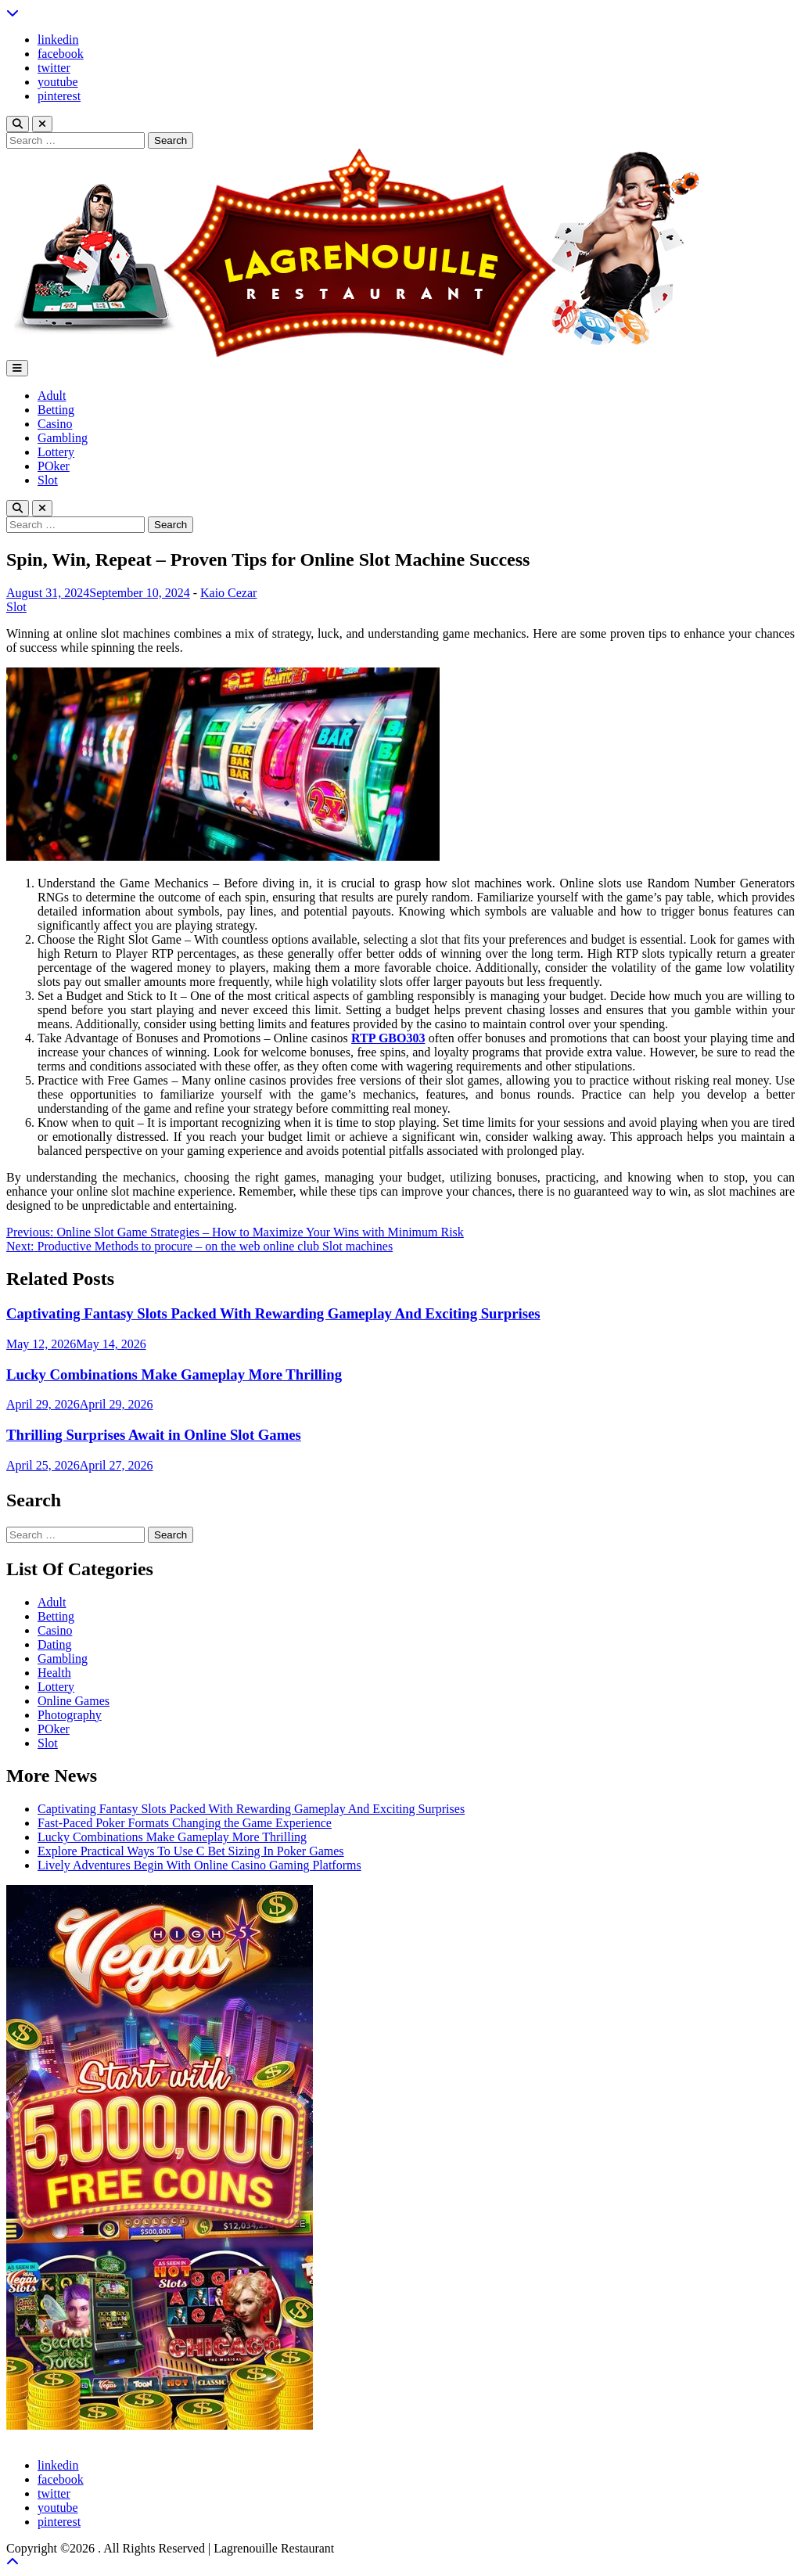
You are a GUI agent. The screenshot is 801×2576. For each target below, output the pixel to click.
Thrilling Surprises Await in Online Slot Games (153, 1435)
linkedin (58, 39)
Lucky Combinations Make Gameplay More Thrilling (174, 1374)
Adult (52, 395)
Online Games (74, 1700)
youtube (58, 81)
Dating (55, 1644)
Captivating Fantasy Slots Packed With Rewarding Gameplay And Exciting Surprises (273, 1313)
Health (54, 1672)
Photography (70, 1715)
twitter (54, 67)
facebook (61, 53)
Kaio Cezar (228, 592)
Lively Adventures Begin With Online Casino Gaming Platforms (199, 1865)
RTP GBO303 (388, 1038)
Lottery (56, 452)
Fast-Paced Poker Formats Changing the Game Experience (185, 1822)
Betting (56, 409)
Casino (55, 423)
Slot (48, 480)
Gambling (63, 437)
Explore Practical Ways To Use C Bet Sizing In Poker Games (191, 1851)
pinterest (59, 96)
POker (54, 466)
